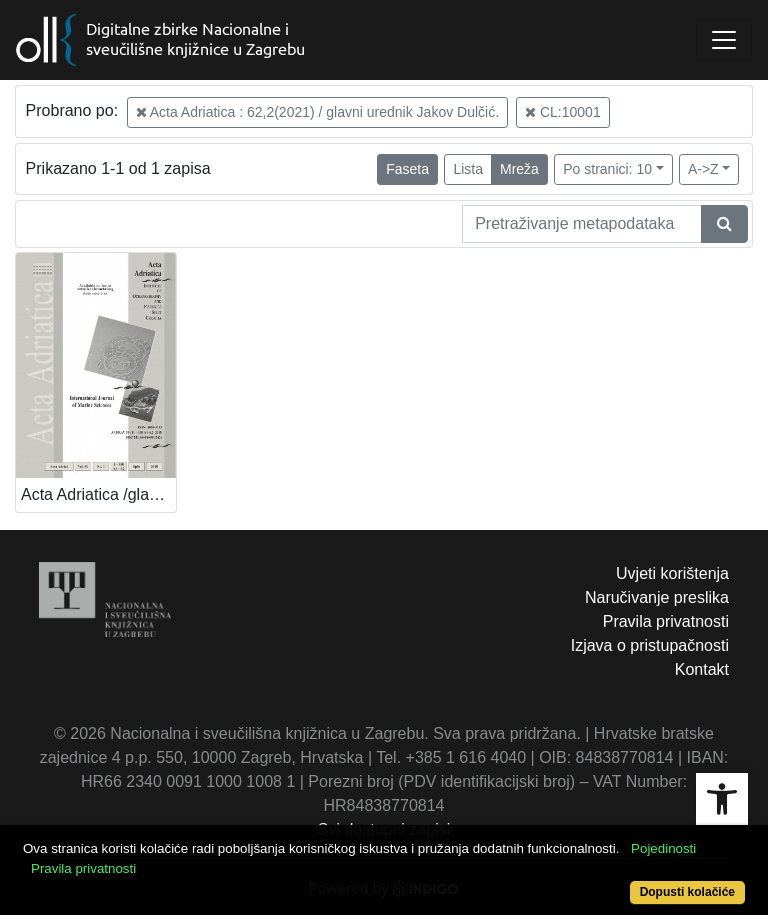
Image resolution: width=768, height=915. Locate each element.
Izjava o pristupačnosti (650, 645)
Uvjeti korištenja (672, 573)
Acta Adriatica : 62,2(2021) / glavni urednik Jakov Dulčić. (318, 112)
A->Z (703, 169)
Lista (468, 169)
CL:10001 (563, 112)
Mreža (519, 169)
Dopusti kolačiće (687, 892)
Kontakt (702, 669)
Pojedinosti (663, 848)
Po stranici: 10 (607, 169)
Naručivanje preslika (657, 597)
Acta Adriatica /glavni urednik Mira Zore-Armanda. (98, 494)
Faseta (407, 169)
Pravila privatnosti (666, 621)
